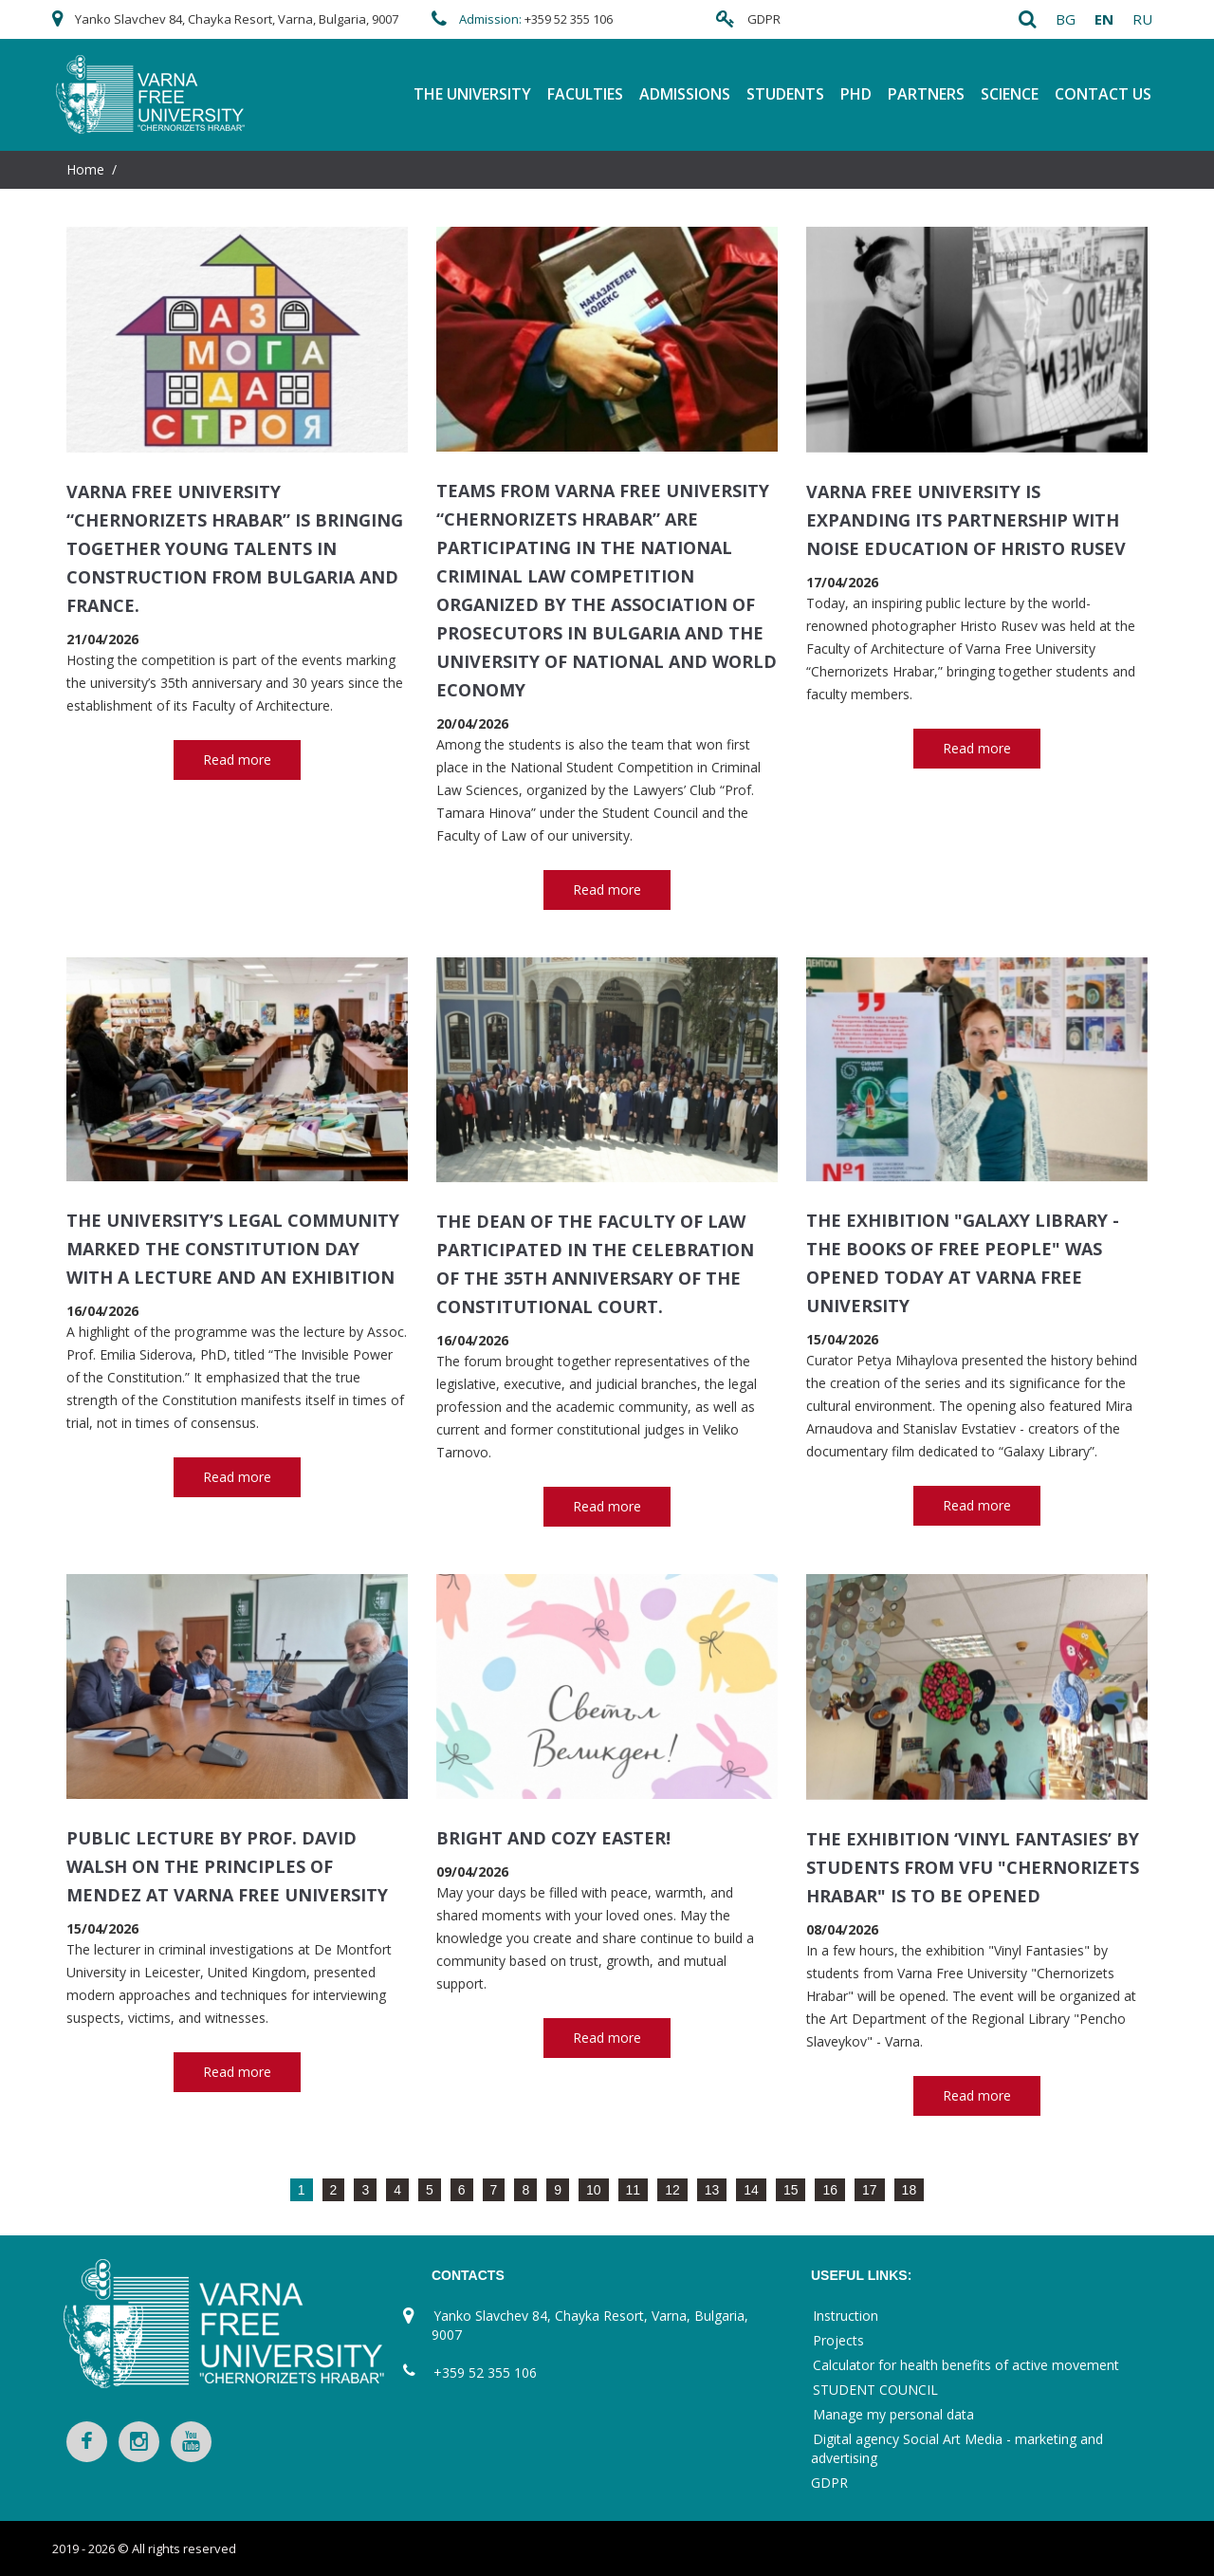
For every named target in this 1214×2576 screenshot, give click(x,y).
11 (633, 2189)
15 (791, 2189)
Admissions (684, 93)
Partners (926, 93)
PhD (856, 93)
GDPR (764, 19)
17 (869, 2189)
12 (672, 2189)
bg (1066, 18)
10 (593, 2189)
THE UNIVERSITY (472, 93)
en (1103, 18)
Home (85, 169)
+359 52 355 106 (568, 19)
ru (1142, 18)
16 (829, 2189)
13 (712, 2189)
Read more (237, 760)
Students (785, 93)
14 (751, 2189)
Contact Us (1103, 93)
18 (909, 2189)
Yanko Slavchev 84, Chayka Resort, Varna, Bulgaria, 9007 (236, 19)
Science (1010, 93)
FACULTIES (585, 93)
